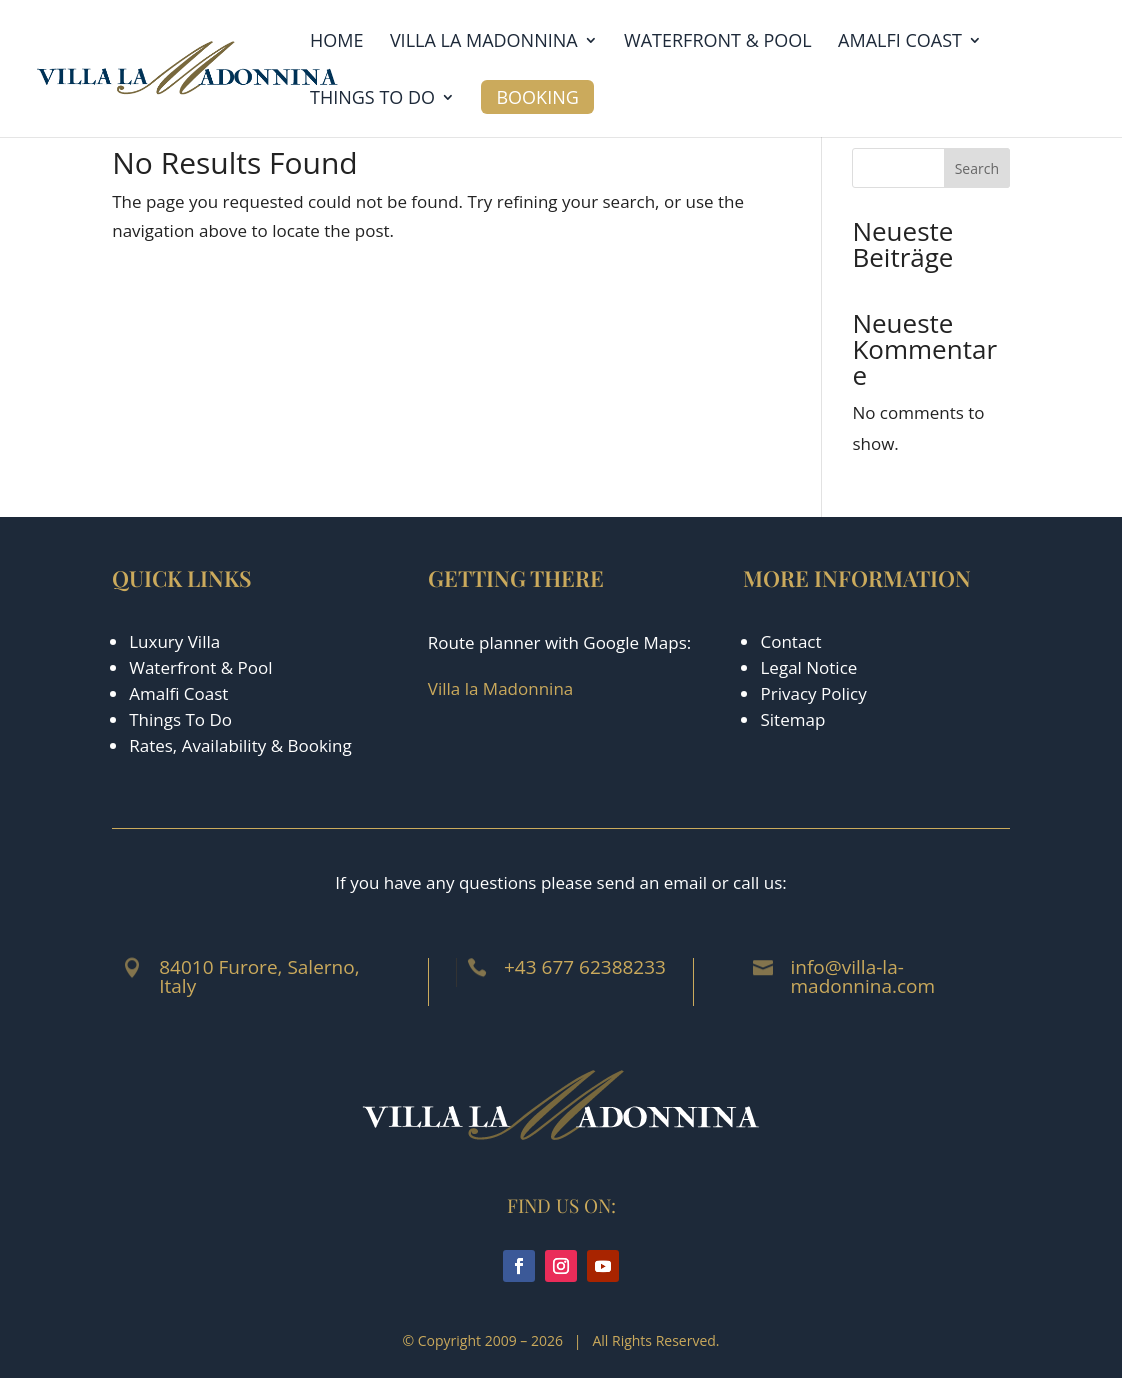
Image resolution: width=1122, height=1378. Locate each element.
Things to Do (372, 99)
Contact (790, 641)
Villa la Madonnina (484, 42)
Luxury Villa (174, 641)
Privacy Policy (813, 693)
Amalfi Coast (900, 42)
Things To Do (180, 719)
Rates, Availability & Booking (240, 745)
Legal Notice (808, 667)
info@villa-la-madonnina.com (862, 976)
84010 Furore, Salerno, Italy (259, 976)
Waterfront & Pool (718, 42)
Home (336, 42)
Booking (537, 97)
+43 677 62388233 (585, 967)
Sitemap (792, 719)
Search (977, 168)
